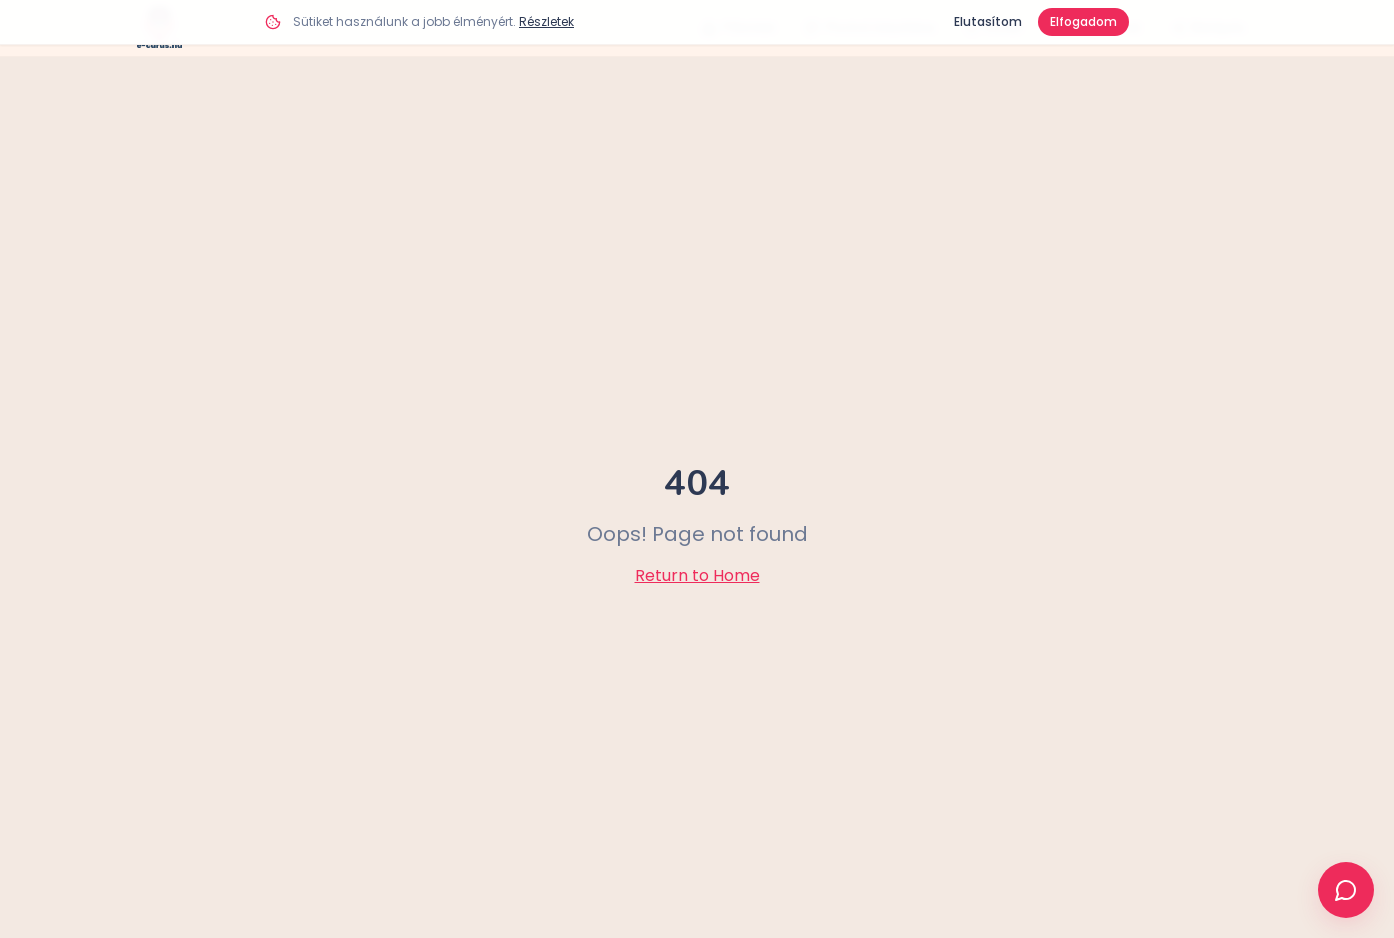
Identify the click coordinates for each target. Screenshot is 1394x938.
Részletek (546, 21)
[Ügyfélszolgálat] (1346, 890)
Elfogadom (1083, 21)
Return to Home (697, 575)
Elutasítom (988, 21)
